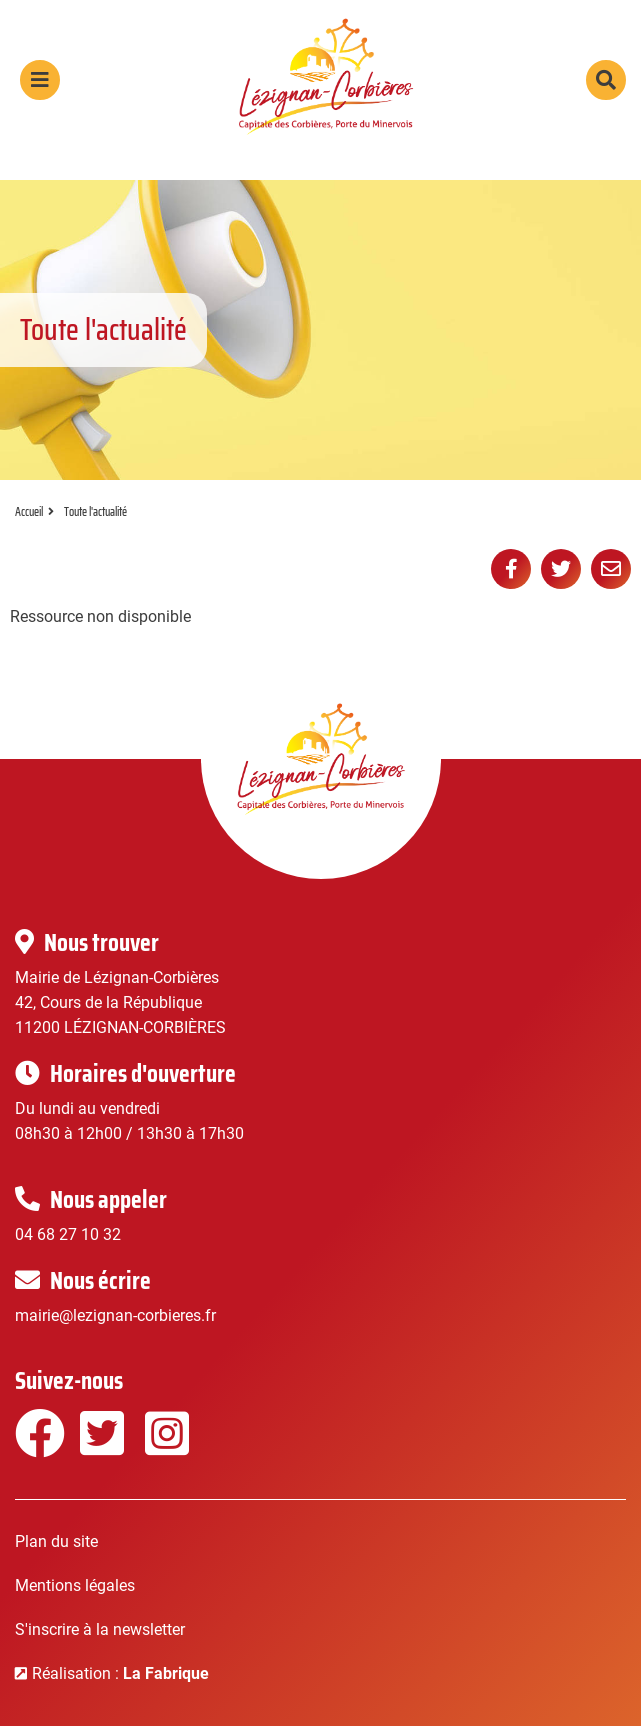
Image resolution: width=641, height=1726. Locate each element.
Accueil (29, 511)
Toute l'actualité (95, 511)
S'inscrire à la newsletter (100, 1629)
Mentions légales (75, 1585)
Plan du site (56, 1541)
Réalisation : (120, 1673)
